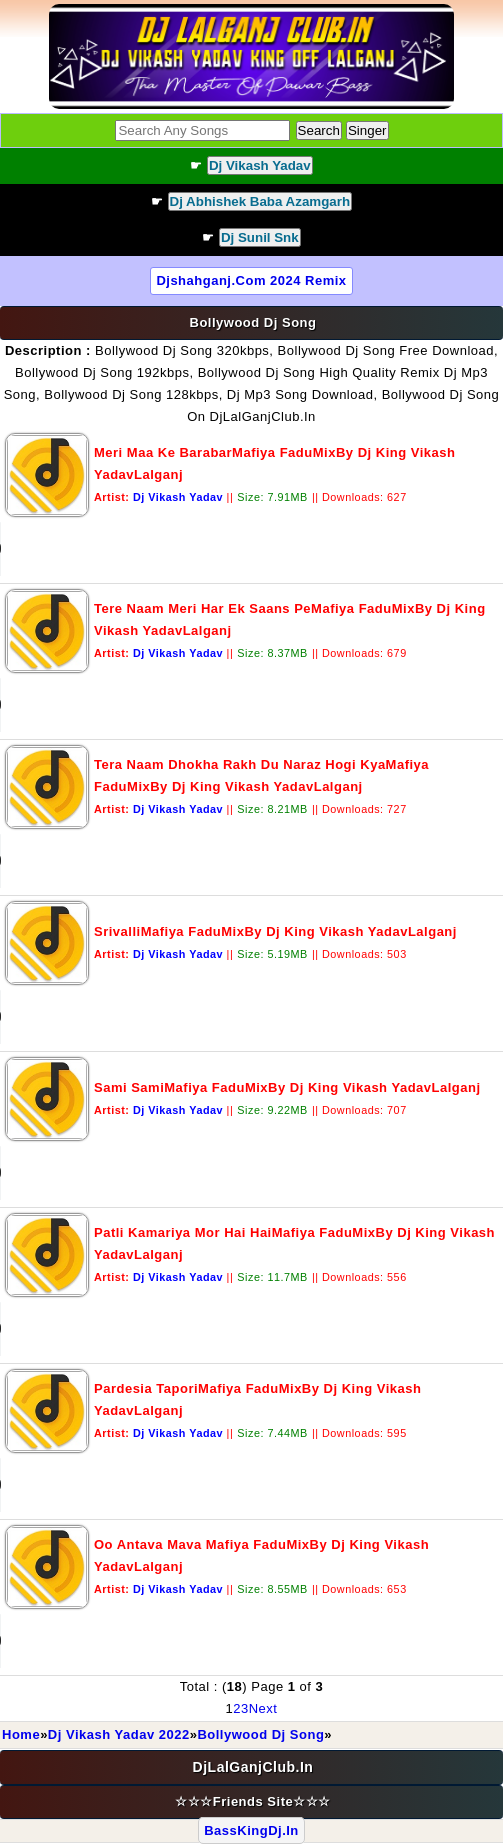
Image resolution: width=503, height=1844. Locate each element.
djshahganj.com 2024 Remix (251, 280)
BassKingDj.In (251, 1830)
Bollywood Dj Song (260, 1734)
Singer (367, 130)
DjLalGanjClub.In (253, 1767)
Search (319, 130)
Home (21, 1734)
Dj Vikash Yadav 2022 (119, 1734)
